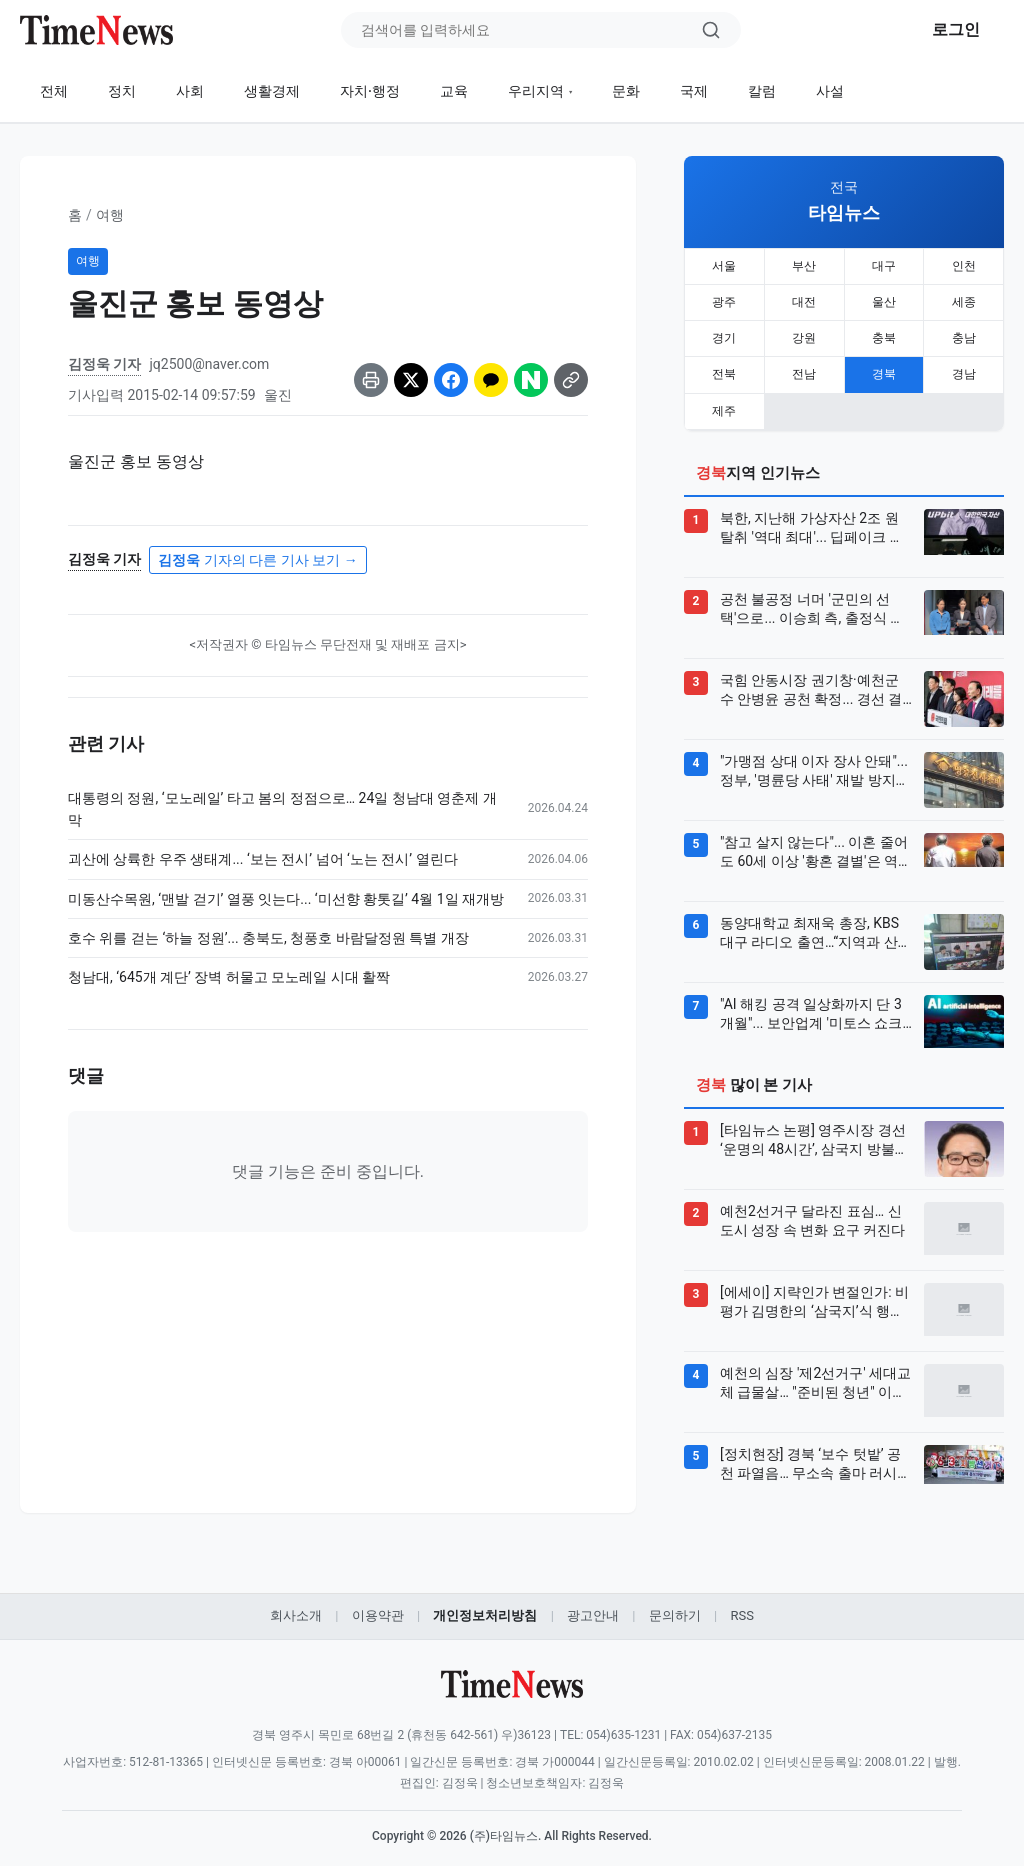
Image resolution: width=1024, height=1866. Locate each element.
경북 (884, 367)
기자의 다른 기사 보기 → (257, 560)
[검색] (711, 30)
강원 (804, 333)
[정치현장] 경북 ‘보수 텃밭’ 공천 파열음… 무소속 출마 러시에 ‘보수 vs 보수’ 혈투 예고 (815, 1454)
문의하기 (675, 1604)
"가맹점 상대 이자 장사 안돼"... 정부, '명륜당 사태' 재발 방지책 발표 (815, 761)
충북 (884, 333)
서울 (724, 265)
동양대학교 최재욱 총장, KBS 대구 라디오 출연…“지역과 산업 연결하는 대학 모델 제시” (816, 923)
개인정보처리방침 (485, 1604)
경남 (964, 367)
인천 (964, 265)
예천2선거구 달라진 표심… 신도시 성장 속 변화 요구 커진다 (812, 1210)
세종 (964, 299)
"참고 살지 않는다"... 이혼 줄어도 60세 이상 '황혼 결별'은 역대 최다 (816, 842)
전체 (54, 91)
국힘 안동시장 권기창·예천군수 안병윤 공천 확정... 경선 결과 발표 (811, 680)
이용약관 (378, 1604)
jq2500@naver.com (209, 364)
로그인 (956, 29)
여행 (110, 215)
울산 (884, 299)
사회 (190, 91)
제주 (724, 401)
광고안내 (593, 1604)
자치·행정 (370, 91)
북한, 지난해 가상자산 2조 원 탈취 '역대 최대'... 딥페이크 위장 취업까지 (812, 518)
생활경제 (272, 91)
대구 (884, 265)
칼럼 (762, 91)
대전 (804, 299)
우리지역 (536, 91)
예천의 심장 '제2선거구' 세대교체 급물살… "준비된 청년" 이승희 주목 (815, 1373)
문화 (626, 91)
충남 (964, 333)
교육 (454, 91)
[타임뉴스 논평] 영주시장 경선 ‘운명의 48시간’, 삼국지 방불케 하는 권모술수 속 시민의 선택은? (814, 1130)
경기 (724, 333)
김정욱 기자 (104, 364)
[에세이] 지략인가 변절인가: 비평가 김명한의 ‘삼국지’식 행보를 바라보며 (814, 1292)
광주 (724, 299)
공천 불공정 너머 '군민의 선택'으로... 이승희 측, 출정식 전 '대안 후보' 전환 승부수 (812, 599)
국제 (694, 91)
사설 (830, 91)
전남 (804, 367)
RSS (741, 1604)
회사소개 (296, 1604)
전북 (724, 367)
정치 (122, 91)
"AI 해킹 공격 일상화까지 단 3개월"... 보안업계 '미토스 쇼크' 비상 (812, 1004)
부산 (804, 265)
